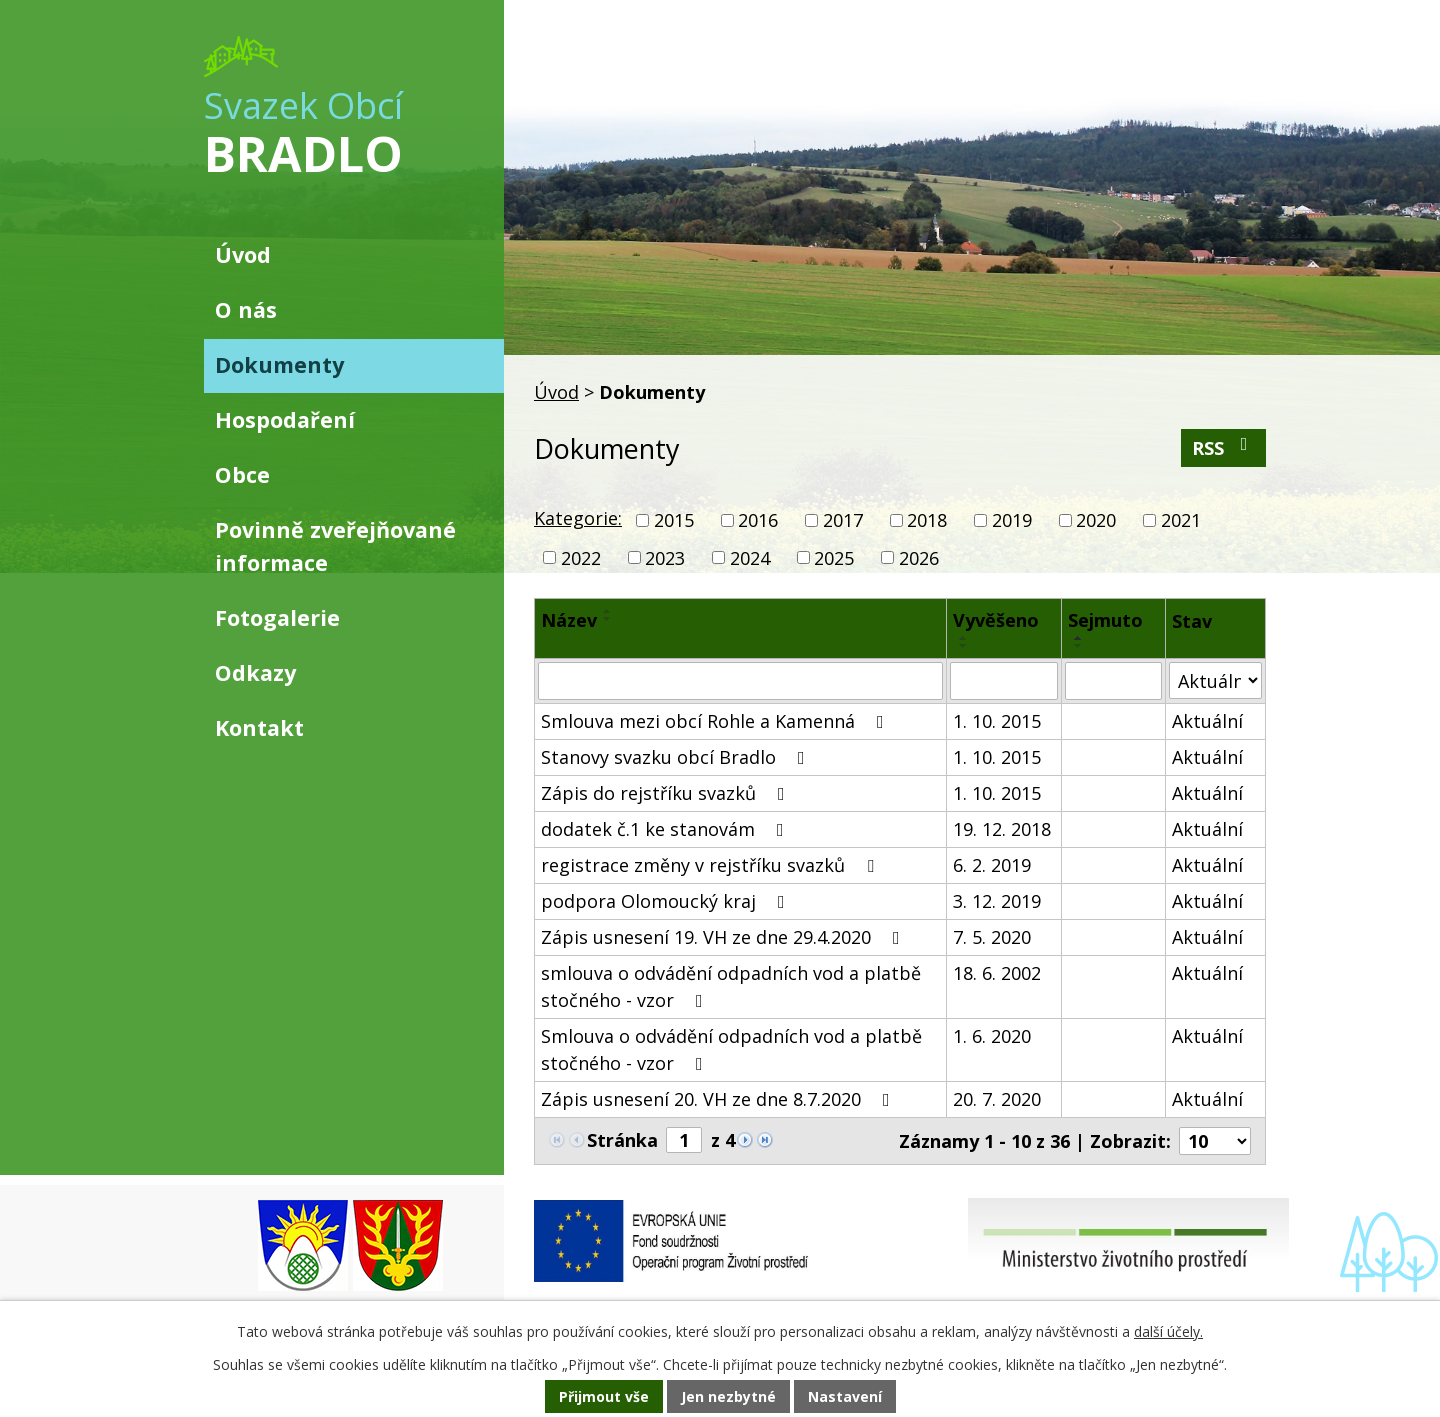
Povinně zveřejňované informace (335, 545)
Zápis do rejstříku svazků (667, 793)
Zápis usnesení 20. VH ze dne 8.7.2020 (719, 1099)
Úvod (556, 392)
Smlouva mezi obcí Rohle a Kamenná (716, 721)
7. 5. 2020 (992, 937)
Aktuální (1207, 721)
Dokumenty (279, 364)
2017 (843, 520)
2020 (1096, 520)
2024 (750, 557)
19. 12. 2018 (1002, 829)
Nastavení (845, 1396)
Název (569, 620)
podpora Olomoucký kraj (667, 901)
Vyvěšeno (996, 620)
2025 (834, 557)
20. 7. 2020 (997, 1099)
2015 (674, 520)
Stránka (622, 1140)
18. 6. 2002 (997, 973)
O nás (246, 309)
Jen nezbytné (728, 1396)
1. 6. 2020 (992, 1036)
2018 (927, 520)
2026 (919, 557)
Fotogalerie (277, 617)
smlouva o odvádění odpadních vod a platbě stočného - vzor (731, 986)
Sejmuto (1105, 620)
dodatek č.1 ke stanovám (666, 829)
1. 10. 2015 (997, 721)
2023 (665, 557)
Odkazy (255, 672)
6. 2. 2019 (992, 865)
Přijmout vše (604, 1396)
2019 (1012, 520)
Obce (242, 474)
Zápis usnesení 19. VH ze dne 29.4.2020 (724, 937)
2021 (1181, 520)
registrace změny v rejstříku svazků (711, 865)
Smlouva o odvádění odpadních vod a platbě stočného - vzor (731, 1049)
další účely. (1168, 1331)
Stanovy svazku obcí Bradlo (677, 757)
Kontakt (259, 727)
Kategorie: (578, 518)
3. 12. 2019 (997, 901)
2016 (758, 520)
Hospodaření (285, 419)
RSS (1224, 447)
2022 (581, 557)
